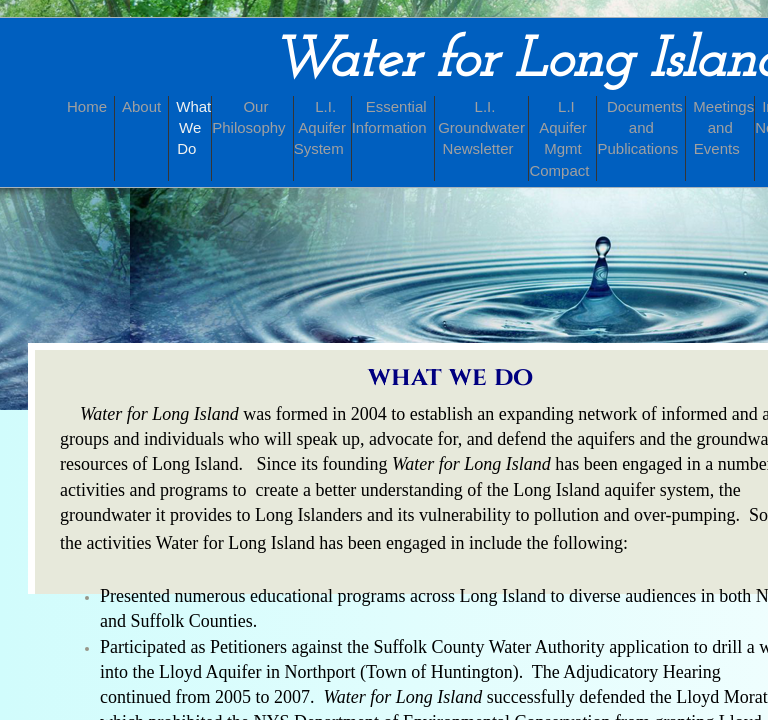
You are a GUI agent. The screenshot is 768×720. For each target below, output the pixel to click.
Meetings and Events (723, 127)
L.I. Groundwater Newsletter (481, 127)
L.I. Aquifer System (320, 127)
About (141, 106)
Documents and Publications (639, 127)
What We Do (193, 127)
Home (87, 106)
